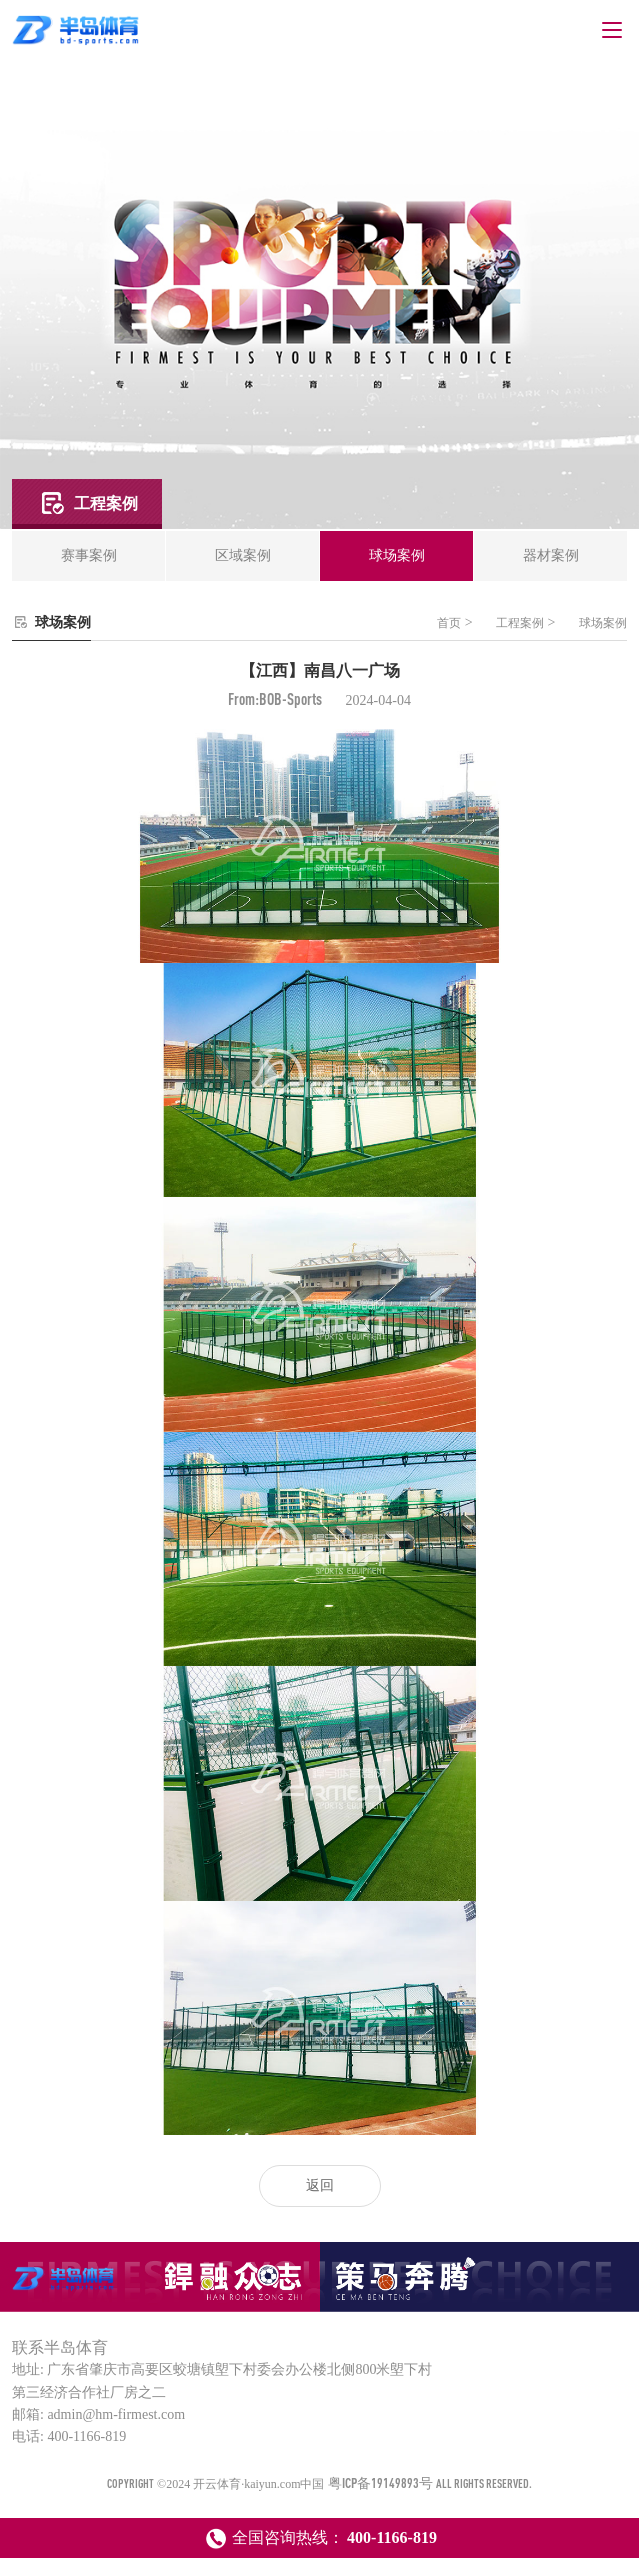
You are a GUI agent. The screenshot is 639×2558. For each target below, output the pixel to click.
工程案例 (520, 623)
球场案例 (603, 623)
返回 (320, 2185)
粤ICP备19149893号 (380, 2482)
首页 (449, 623)
